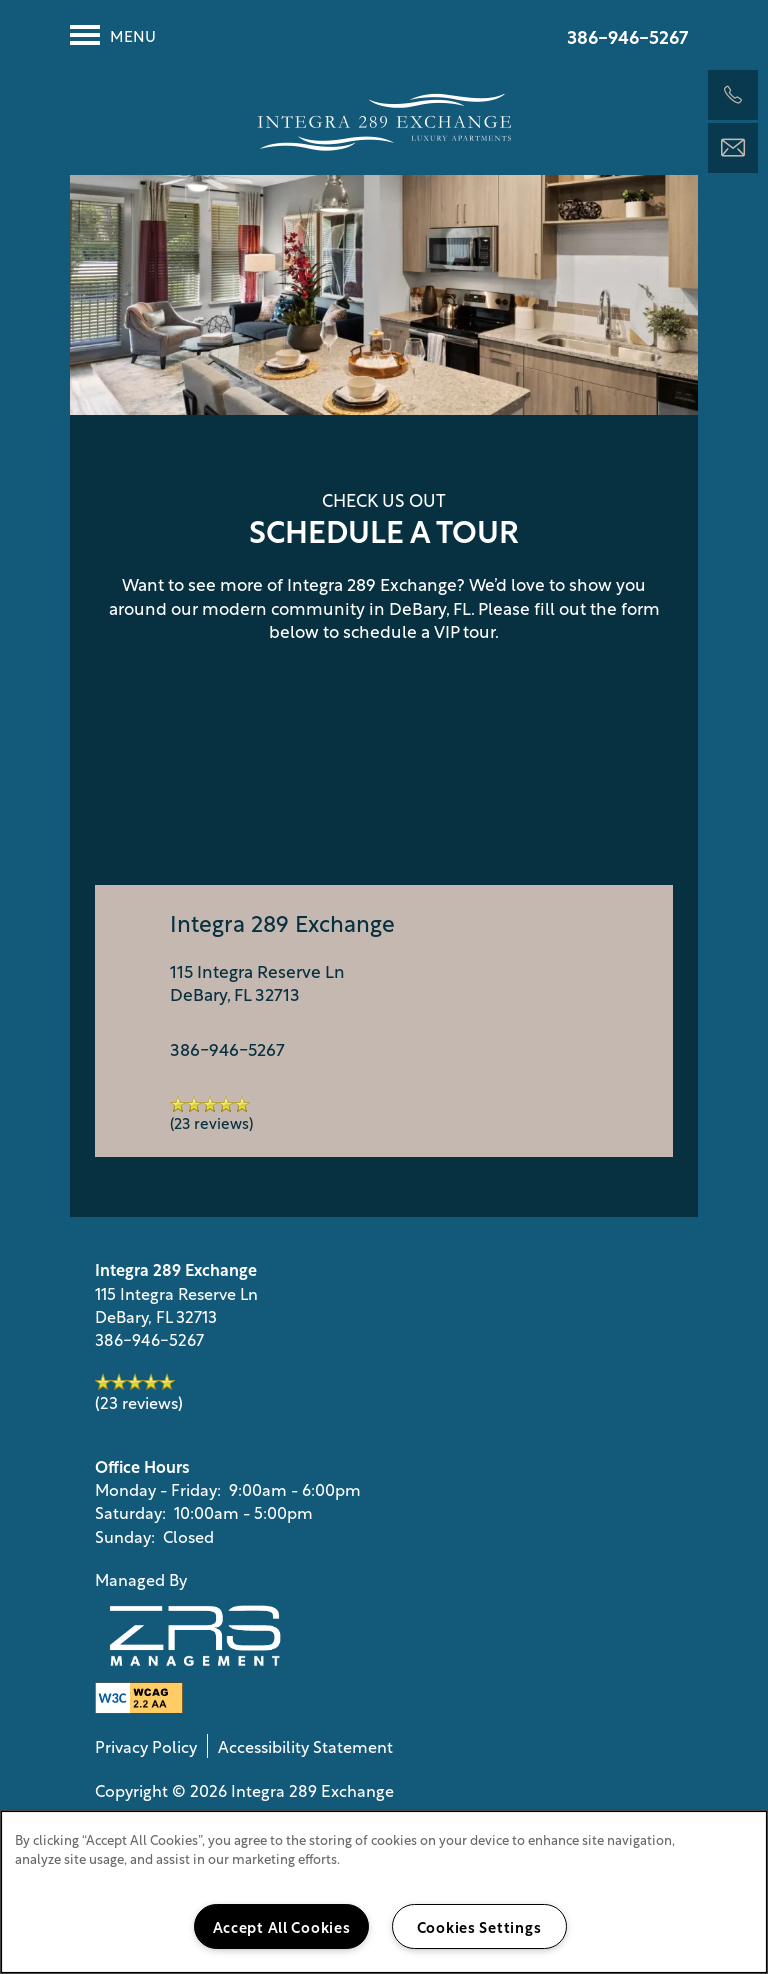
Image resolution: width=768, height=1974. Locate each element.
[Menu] (113, 35)
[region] (384, 1892)
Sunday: (125, 1535)
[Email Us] (733, 148)
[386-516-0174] (733, 95)
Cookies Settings (479, 1926)
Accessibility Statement (305, 1746)
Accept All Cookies (282, 1926)
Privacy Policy (146, 1746)
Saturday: (130, 1511)
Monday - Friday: (158, 1488)
